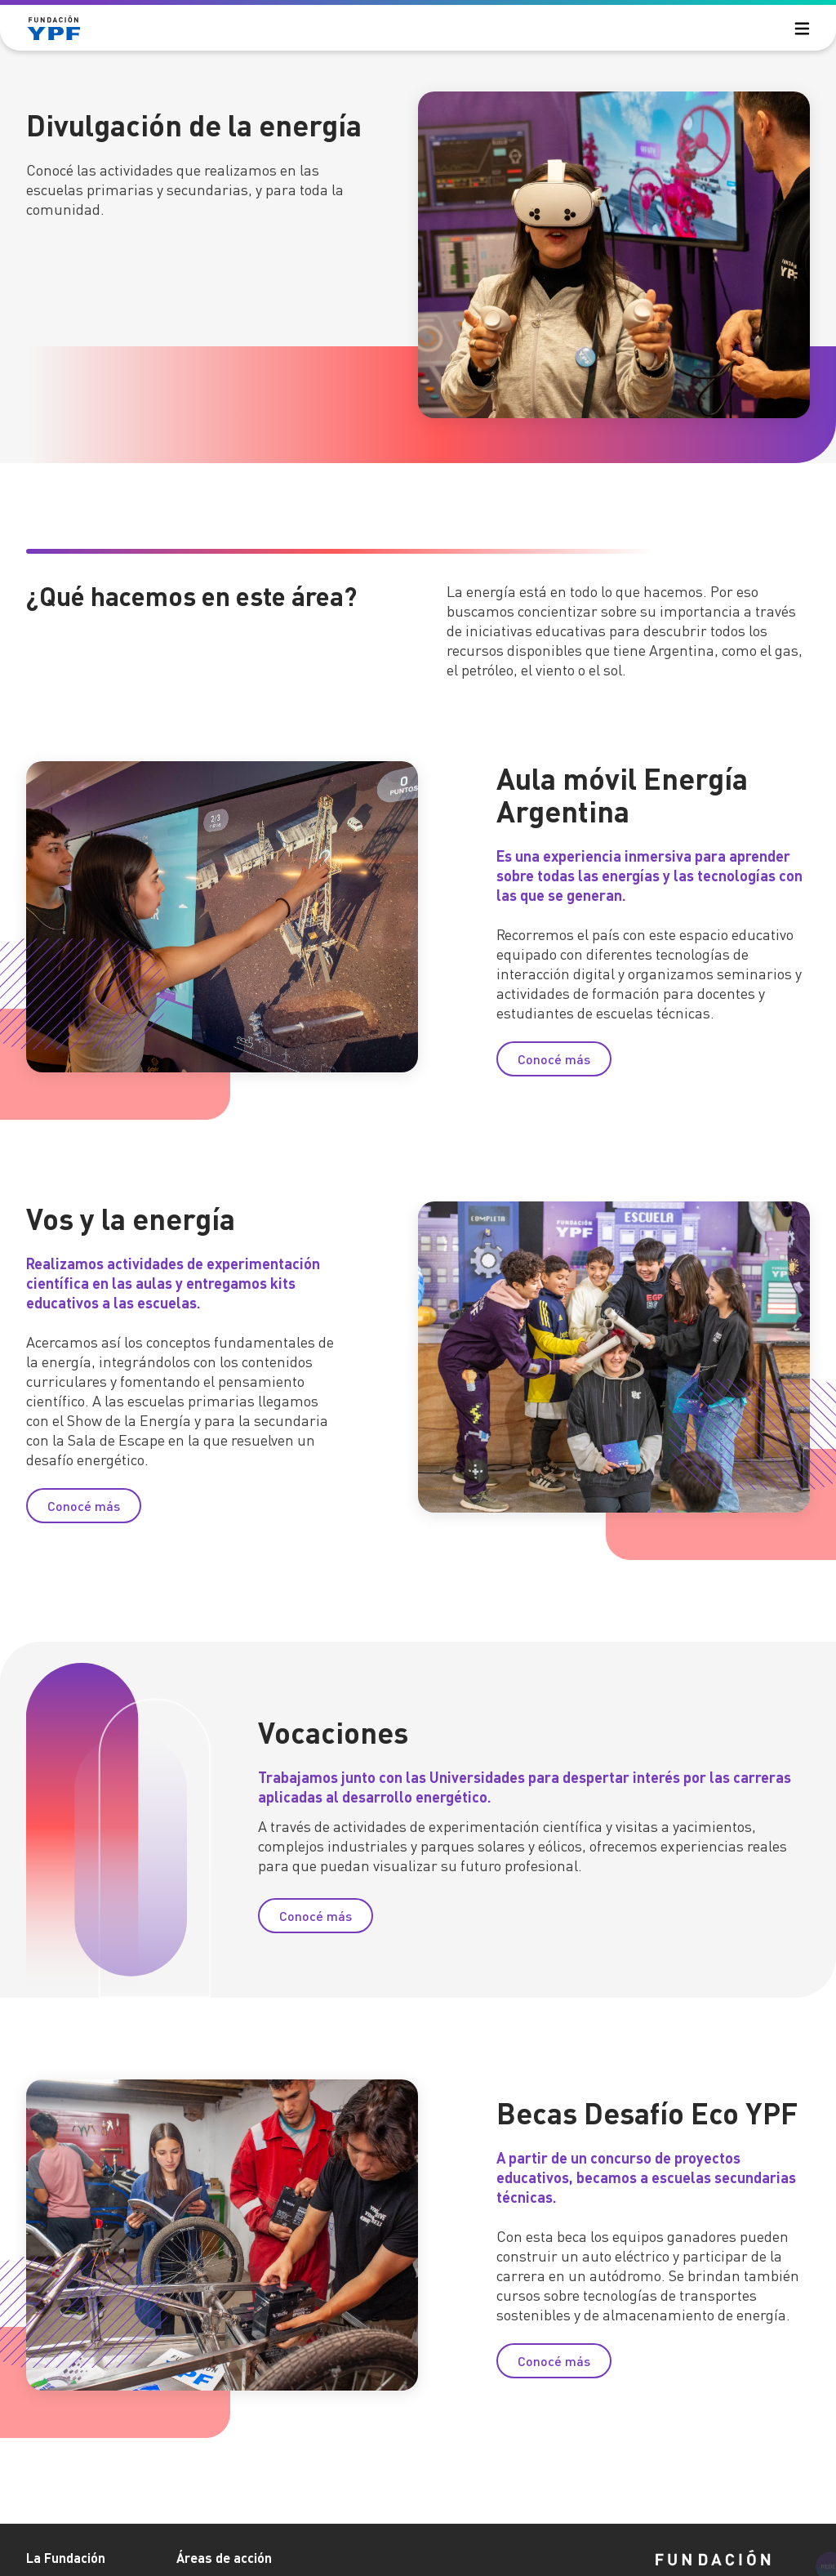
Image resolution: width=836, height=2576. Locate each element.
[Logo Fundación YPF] (67, 28)
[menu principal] (802, 29)
